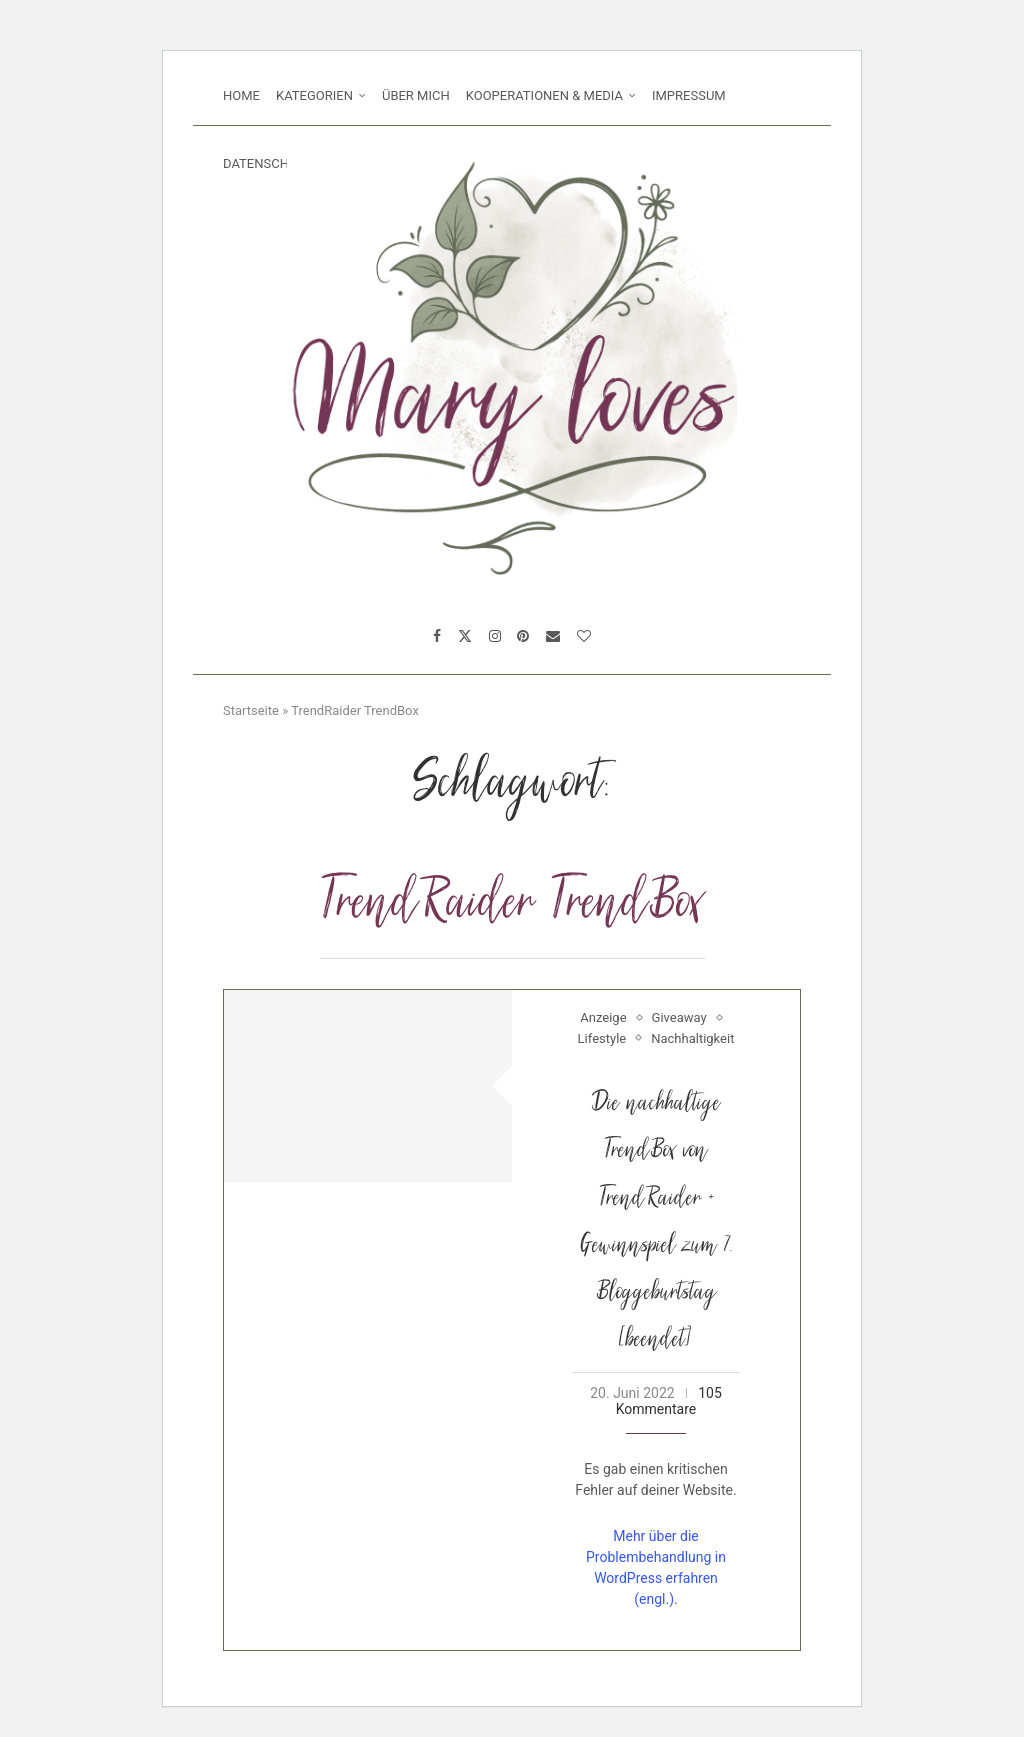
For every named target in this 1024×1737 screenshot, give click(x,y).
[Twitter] (465, 636)
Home (241, 95)
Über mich (416, 95)
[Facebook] (437, 636)
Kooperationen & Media (544, 95)
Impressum (689, 95)
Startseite (251, 710)
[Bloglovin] (584, 636)
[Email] (553, 636)
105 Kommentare (669, 1401)
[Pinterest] (523, 636)
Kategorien (314, 95)
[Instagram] (495, 636)
